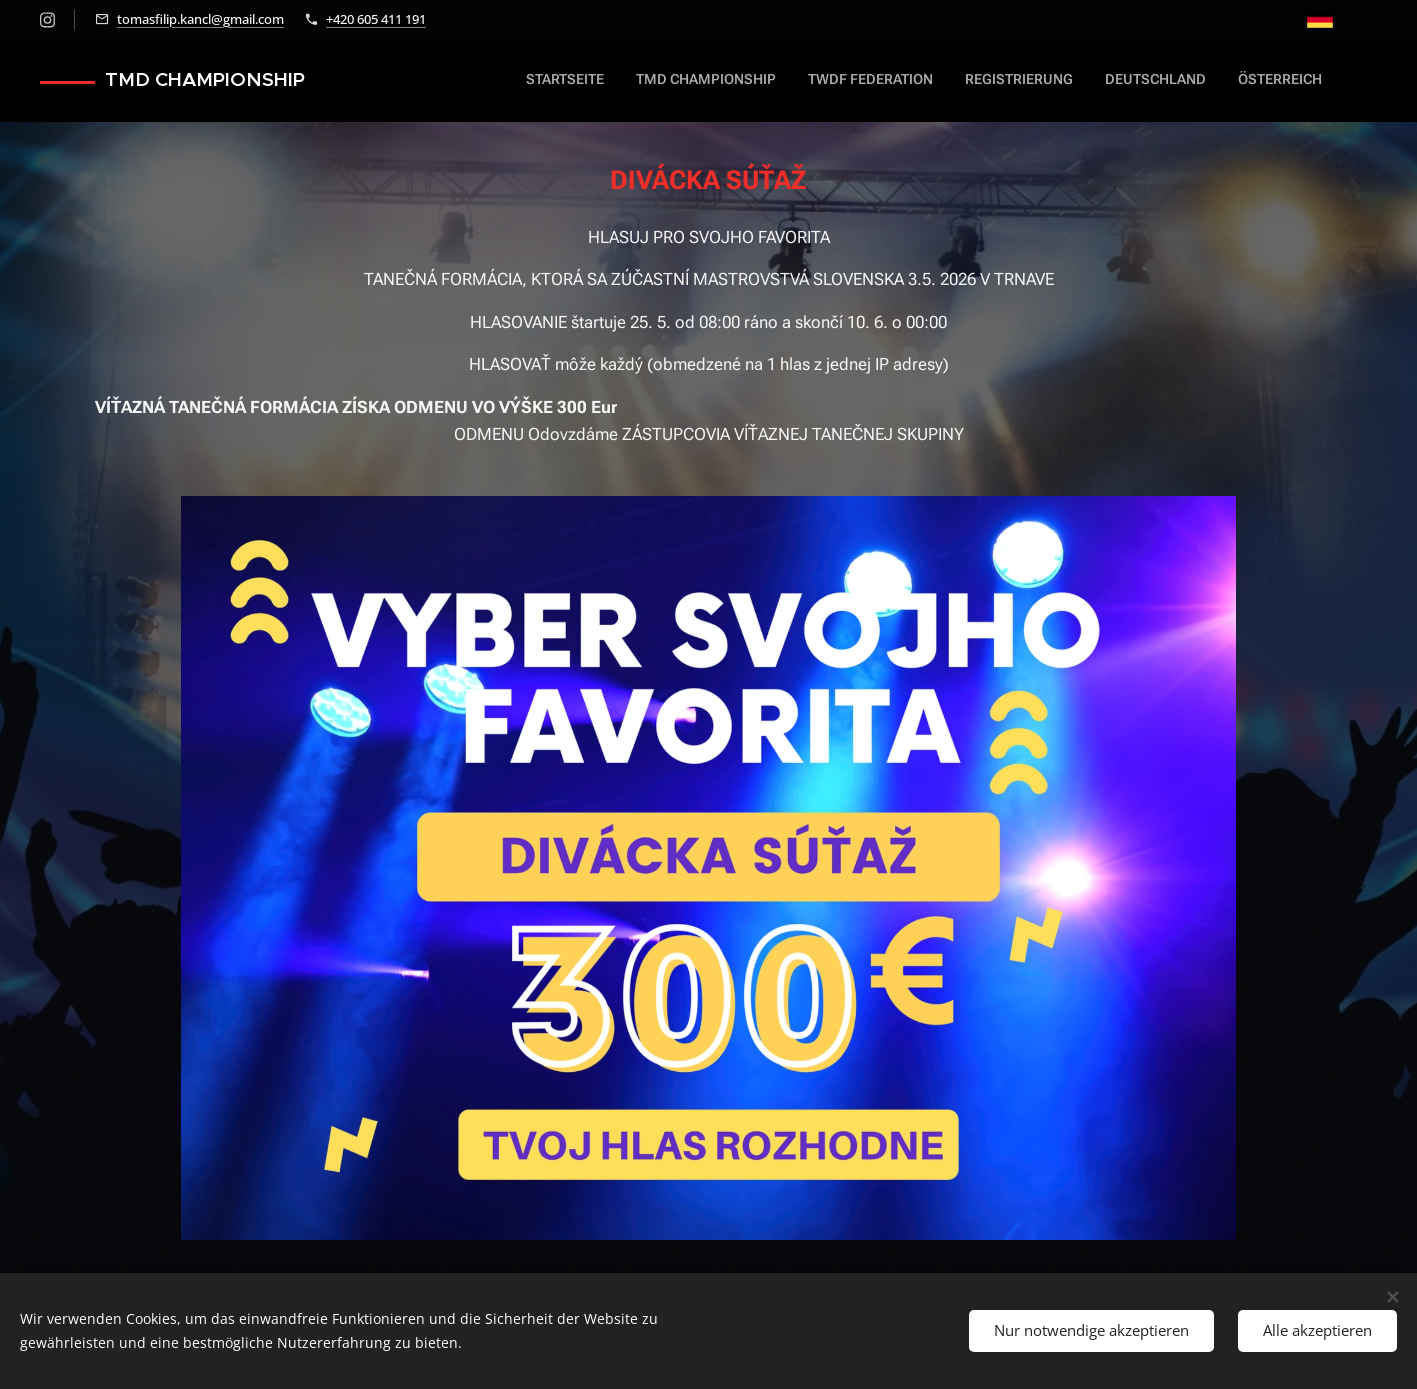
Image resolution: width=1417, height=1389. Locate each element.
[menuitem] (1158, 81)
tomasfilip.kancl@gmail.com (200, 19)
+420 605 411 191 (376, 19)
